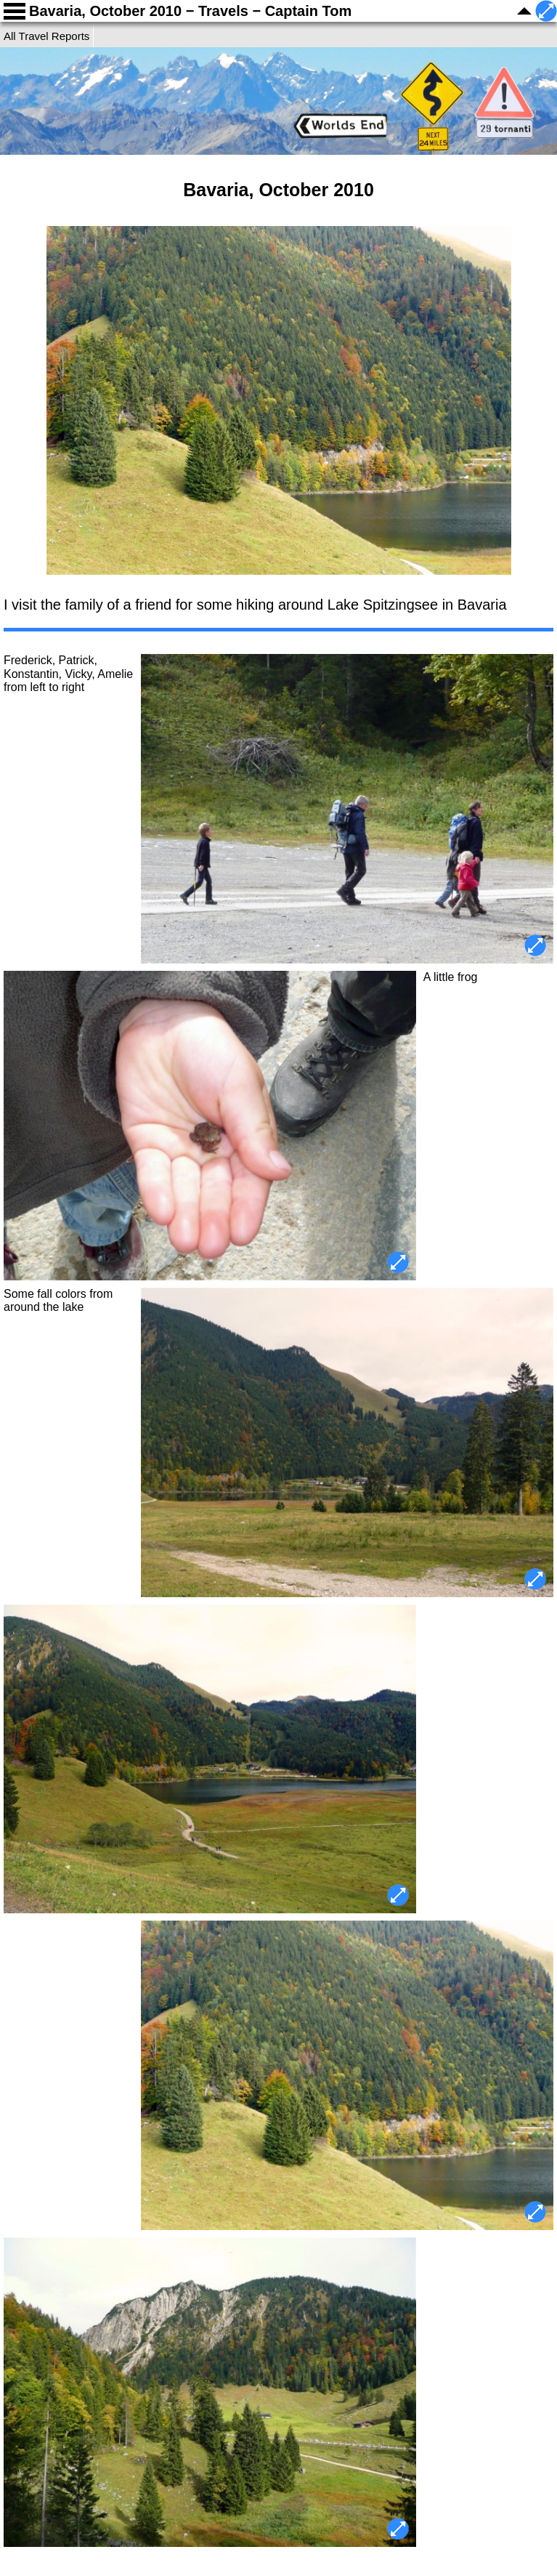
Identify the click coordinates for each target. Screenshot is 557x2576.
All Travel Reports (46, 36)
